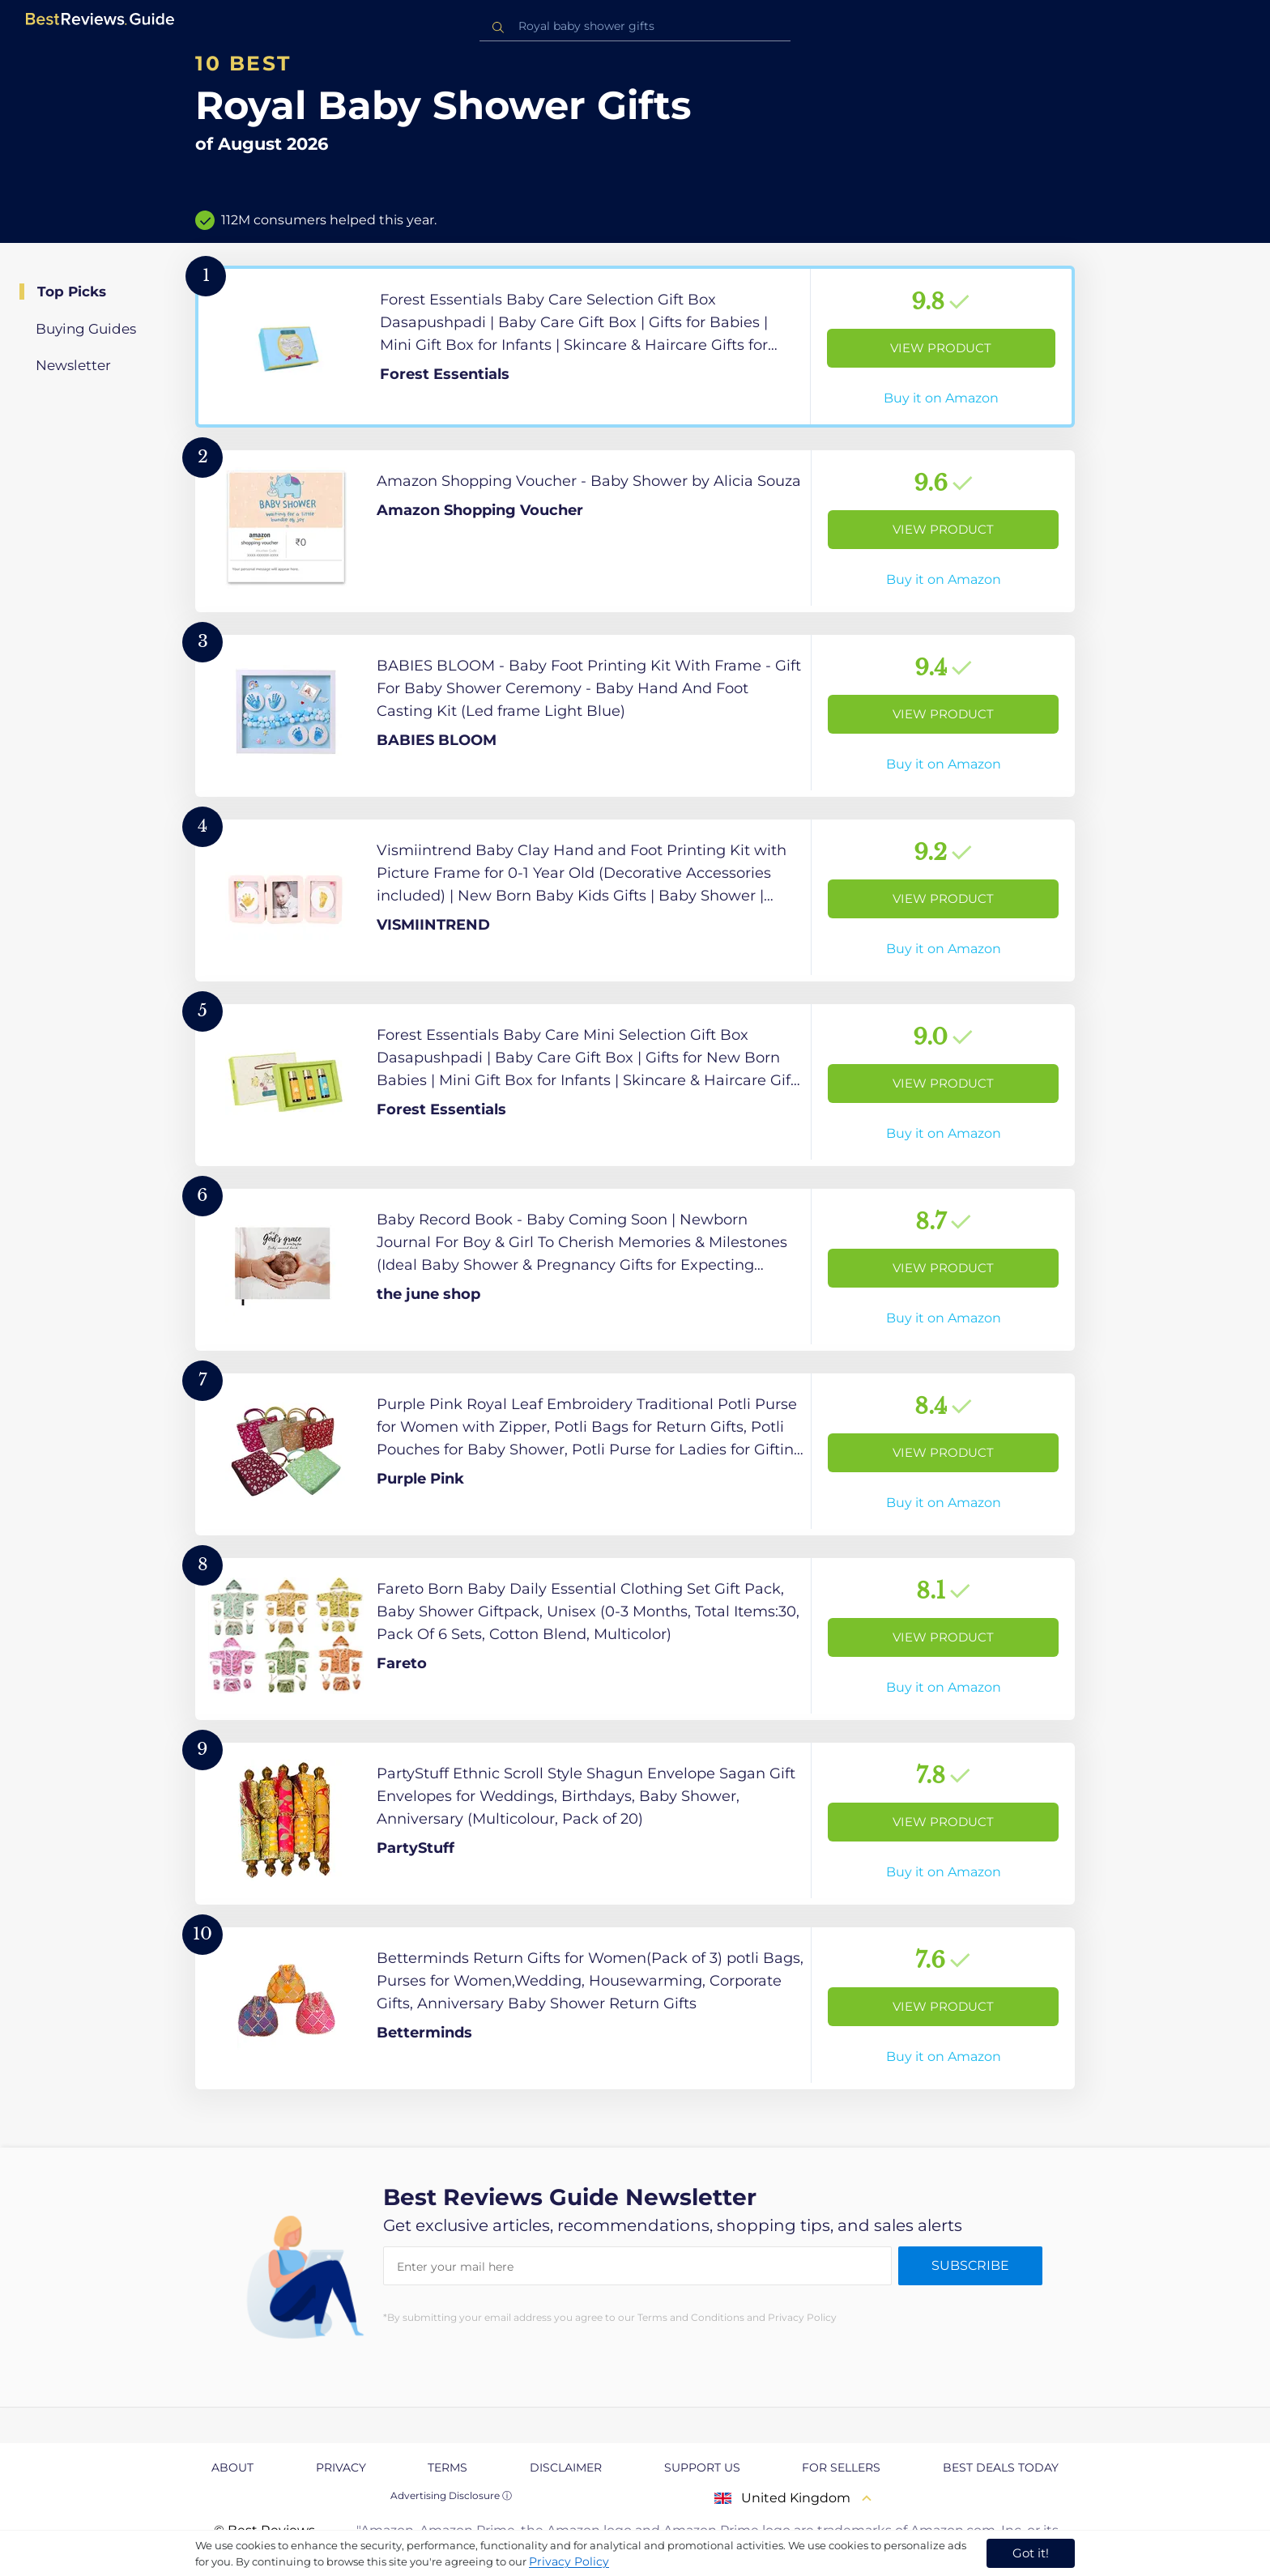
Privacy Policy (569, 2561)
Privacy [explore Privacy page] (341, 2467)
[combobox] (635, 26)
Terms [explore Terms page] (447, 2467)
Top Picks (71, 291)
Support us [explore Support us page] (702, 2467)
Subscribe (970, 2265)
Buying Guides (86, 329)
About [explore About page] (232, 2467)
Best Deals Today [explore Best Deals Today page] (1001, 2467)
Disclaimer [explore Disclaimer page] (566, 2467)
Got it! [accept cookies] (1030, 2553)
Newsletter (73, 365)
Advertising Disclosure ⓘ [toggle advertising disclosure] (451, 2495)
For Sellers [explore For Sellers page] (841, 2467)
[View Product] (635, 347)
